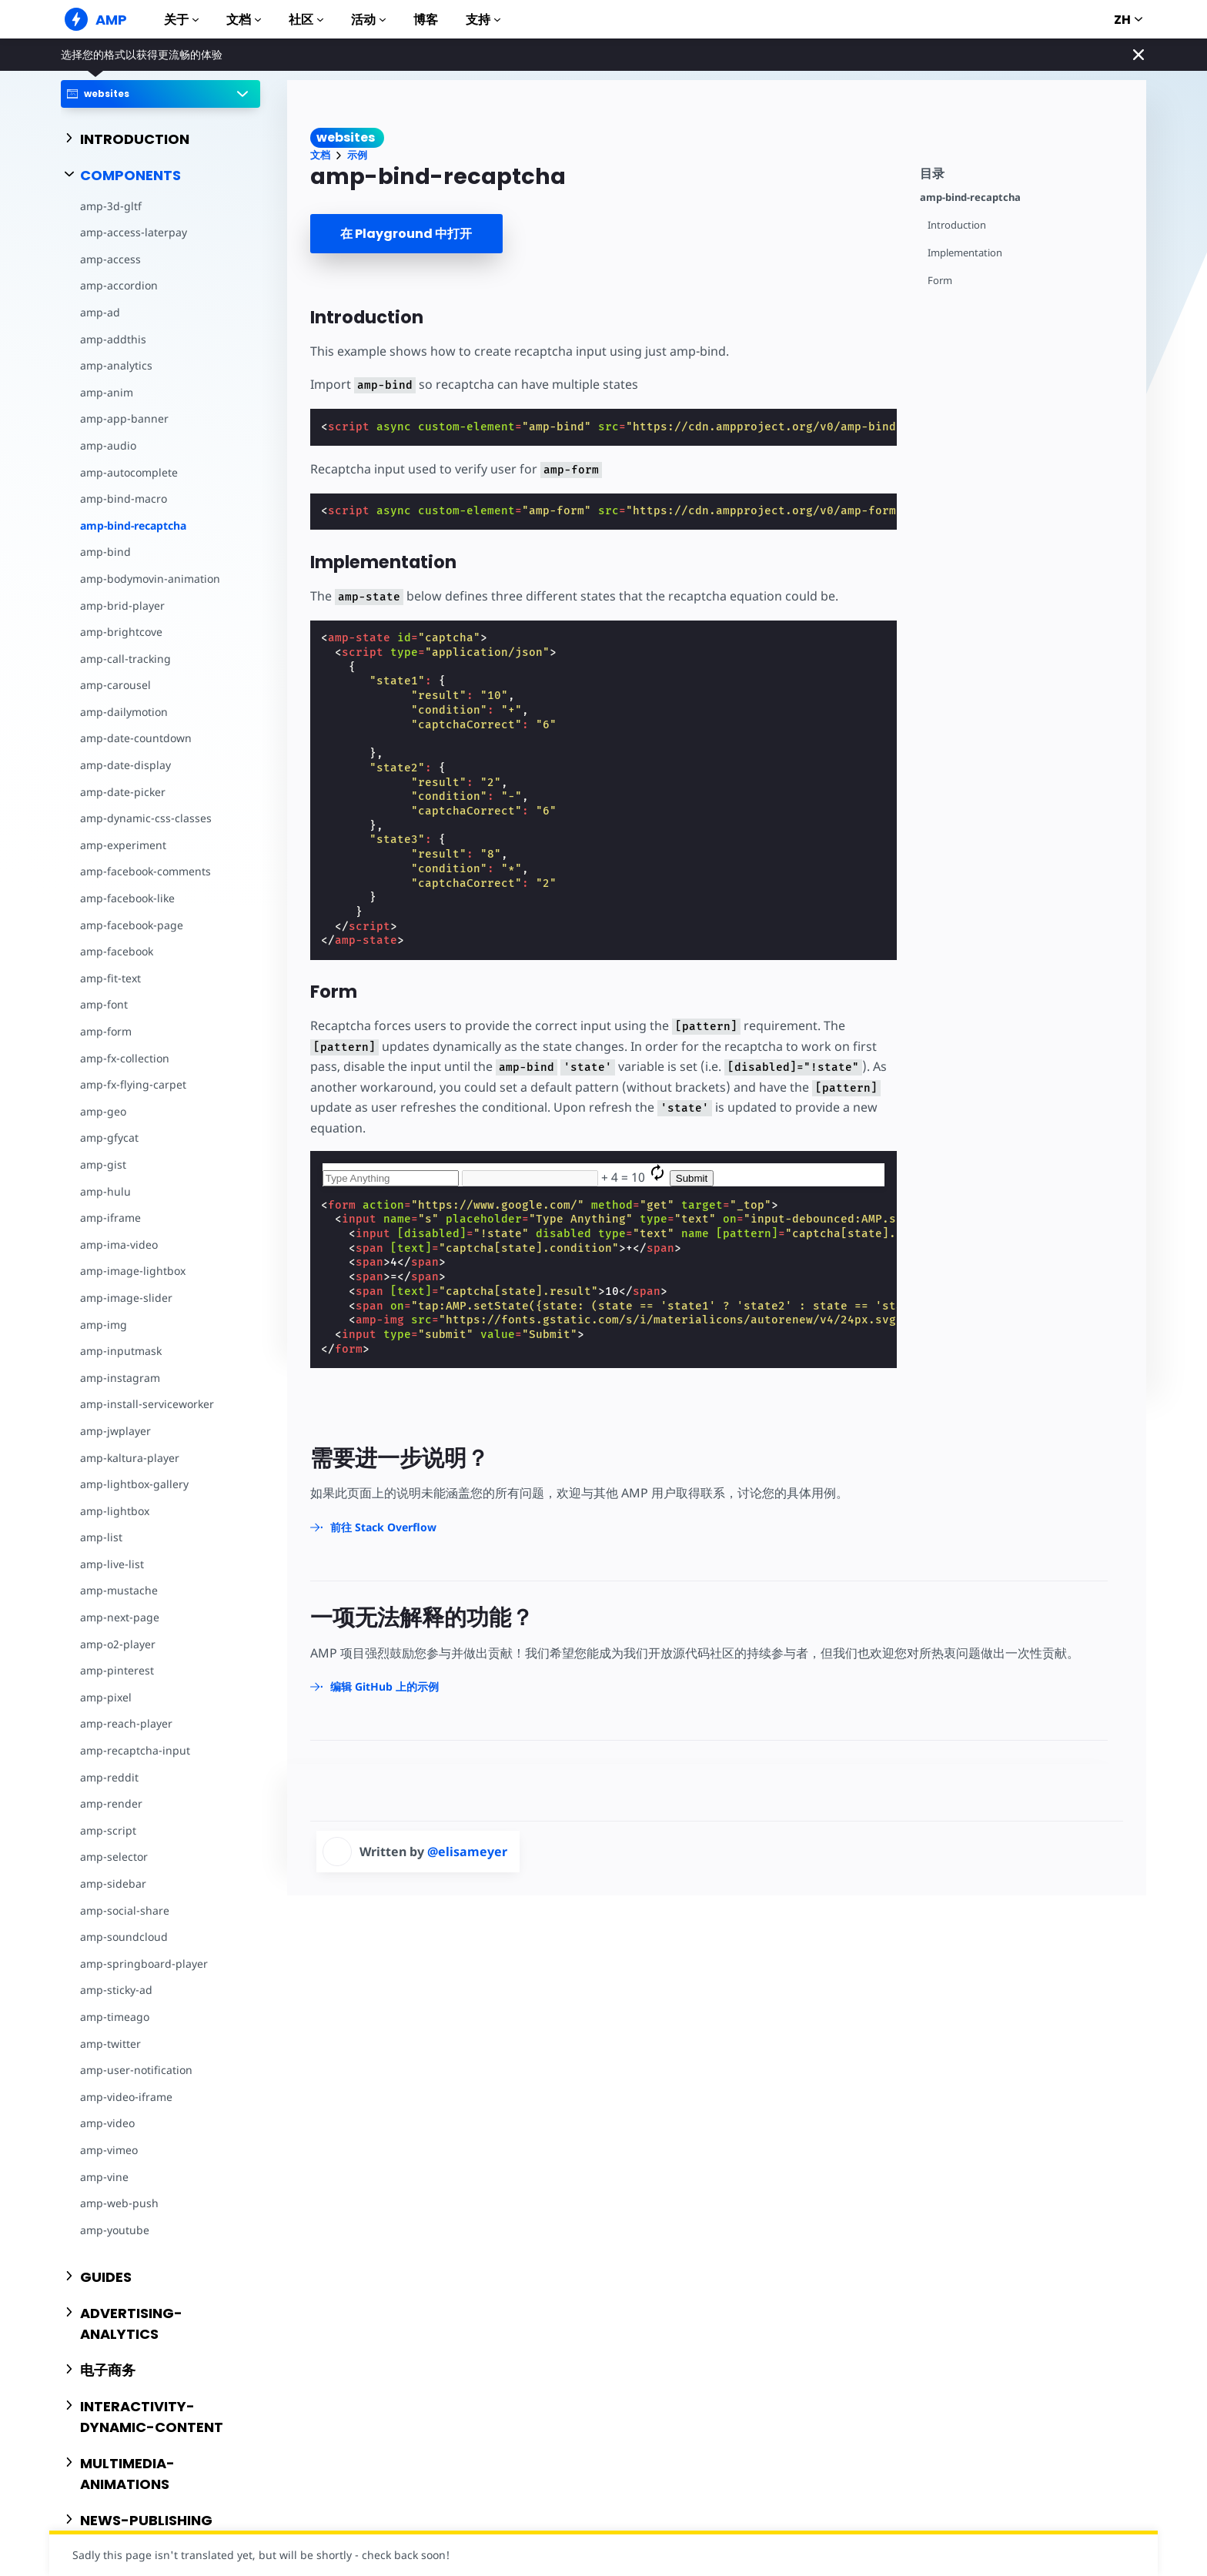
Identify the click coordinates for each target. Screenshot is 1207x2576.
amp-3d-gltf (111, 206)
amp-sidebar (113, 1883)
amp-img (103, 1324)
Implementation (965, 252)
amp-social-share (124, 1910)
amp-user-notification (136, 2069)
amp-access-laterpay (133, 232)
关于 (181, 19)
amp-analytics (116, 365)
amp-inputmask (121, 1350)
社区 (306, 19)
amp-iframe (110, 1217)
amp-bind (105, 551)
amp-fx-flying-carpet (133, 1084)
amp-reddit (109, 1777)
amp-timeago (114, 2016)
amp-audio (108, 445)
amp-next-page (119, 1617)
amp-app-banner (124, 418)
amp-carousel (115, 684)
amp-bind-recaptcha (133, 525)
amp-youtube (114, 2230)
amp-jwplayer (115, 1430)
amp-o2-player (117, 1644)
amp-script (108, 1830)
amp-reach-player (126, 1723)
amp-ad (100, 312)
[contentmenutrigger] (1025, 171)
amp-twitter (110, 2043)
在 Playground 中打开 (406, 234)
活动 (368, 19)
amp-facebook (116, 951)
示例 (357, 155)
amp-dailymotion (124, 711)
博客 (425, 19)
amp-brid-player (122, 605)
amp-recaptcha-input (135, 1750)
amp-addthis (113, 339)
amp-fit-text (110, 978)
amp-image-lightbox (133, 1270)
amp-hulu (105, 1191)
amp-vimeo (109, 2150)
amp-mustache (119, 1590)
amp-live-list (112, 1564)
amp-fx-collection (124, 1058)
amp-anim (106, 392)
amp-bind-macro (123, 498)
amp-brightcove (121, 631)
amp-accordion (119, 285)
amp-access (110, 259)
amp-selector (114, 1856)
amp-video (107, 2123)
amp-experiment (123, 845)
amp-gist (103, 1164)
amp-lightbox (114, 1511)
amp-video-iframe (126, 2096)
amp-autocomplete (129, 472)
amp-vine (104, 2177)
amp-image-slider (126, 1297)
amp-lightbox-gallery (134, 1484)
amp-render (111, 1803)
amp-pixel (106, 1697)
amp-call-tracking (125, 658)
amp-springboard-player (144, 1963)
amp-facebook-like (127, 898)
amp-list (101, 1537)
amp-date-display (125, 765)
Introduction (957, 225)
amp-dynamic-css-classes (146, 818)
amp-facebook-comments (145, 871)
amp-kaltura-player (129, 1457)
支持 (483, 19)
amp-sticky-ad (116, 1989)
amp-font (104, 1004)
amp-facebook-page (131, 925)
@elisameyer (467, 1851)
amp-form (106, 1031)
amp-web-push (119, 2203)
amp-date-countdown (136, 738)
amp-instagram (120, 1377)
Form (940, 280)
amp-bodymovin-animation (150, 578)
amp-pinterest (117, 1670)
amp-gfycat (109, 1137)
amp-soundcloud (124, 1936)
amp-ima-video (119, 1244)
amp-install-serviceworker (147, 1404)
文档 (243, 19)
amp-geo (103, 1111)
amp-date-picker (123, 792)
